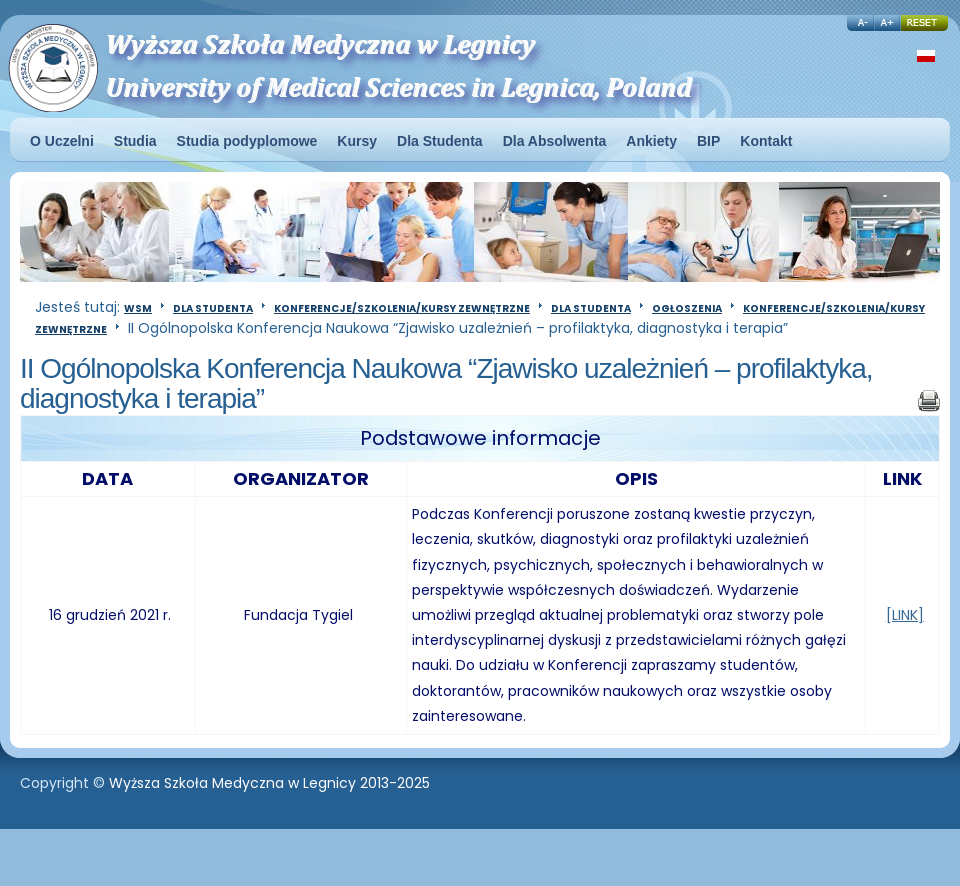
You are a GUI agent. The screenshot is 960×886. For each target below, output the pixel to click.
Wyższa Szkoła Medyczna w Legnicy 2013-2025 (269, 783)
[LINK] (905, 615)
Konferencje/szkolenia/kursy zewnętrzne (402, 308)
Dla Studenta (213, 308)
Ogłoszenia (687, 308)
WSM (138, 308)
